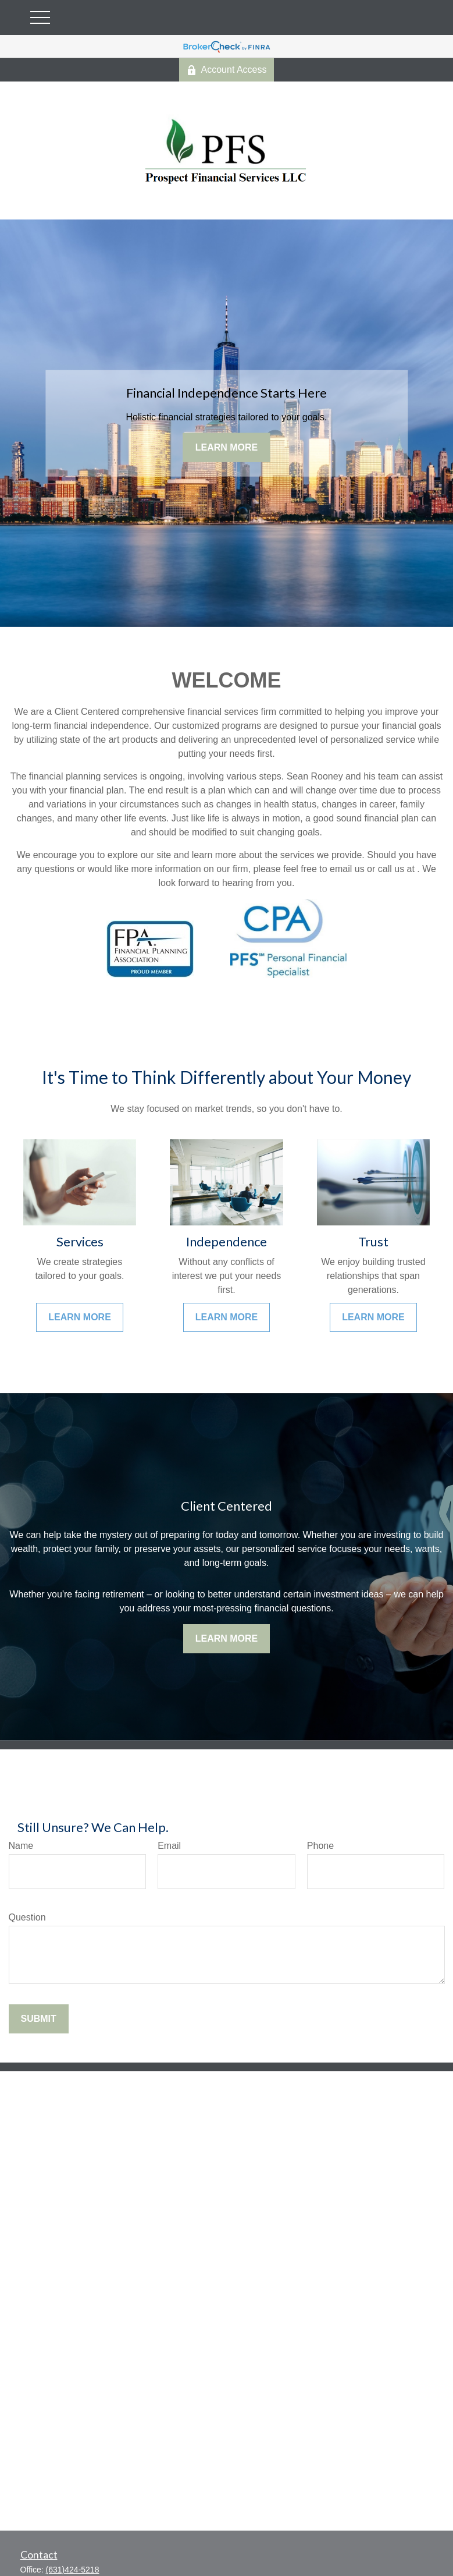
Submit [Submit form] (38, 2019)
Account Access (227, 70)
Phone (320, 1846)
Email (169, 1846)
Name (21, 1846)
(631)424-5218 (72, 2569)
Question (27, 1917)
